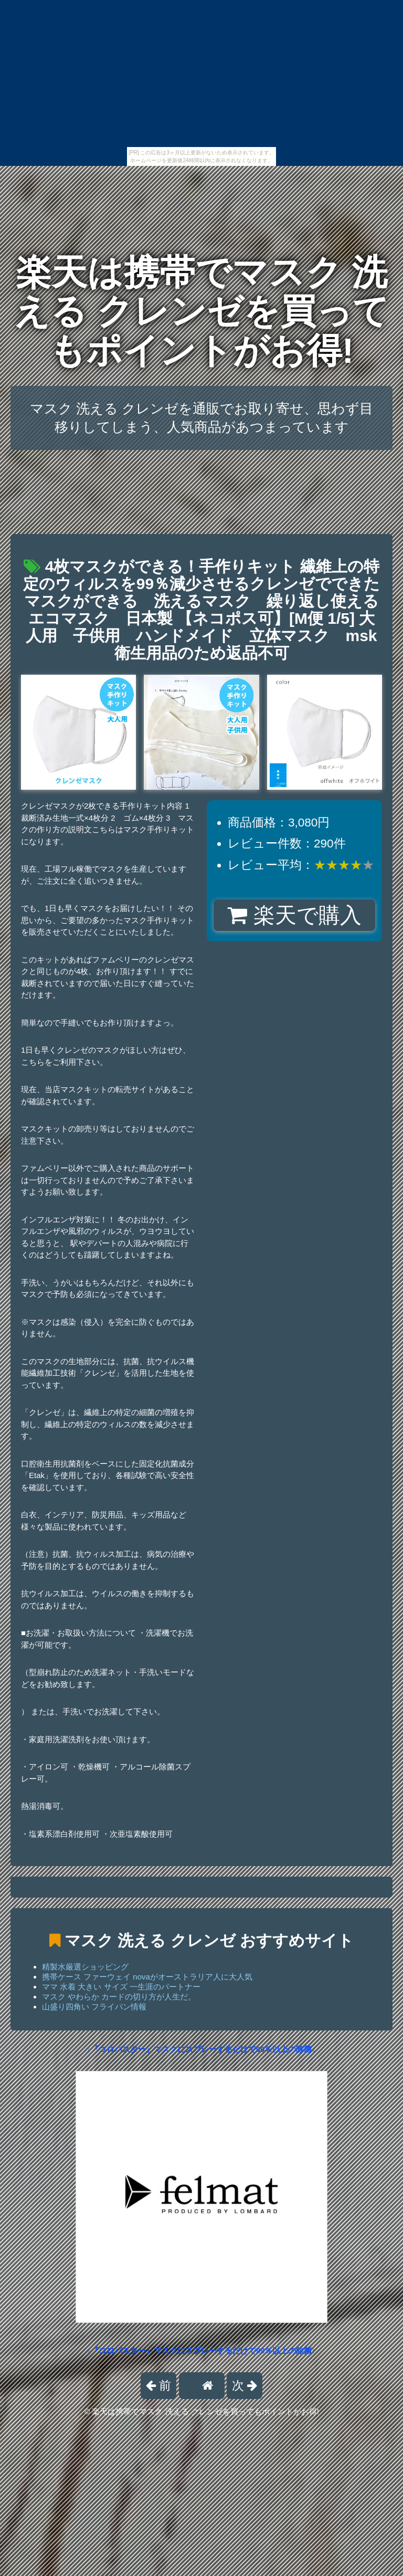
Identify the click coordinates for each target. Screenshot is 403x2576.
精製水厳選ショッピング (85, 1966)
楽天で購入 (294, 915)
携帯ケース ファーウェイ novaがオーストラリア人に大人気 (147, 1976)
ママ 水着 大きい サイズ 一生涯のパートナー (121, 1986)
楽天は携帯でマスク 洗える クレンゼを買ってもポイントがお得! (202, 311)
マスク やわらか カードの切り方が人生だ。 (119, 1996)
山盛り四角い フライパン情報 (94, 2006)
